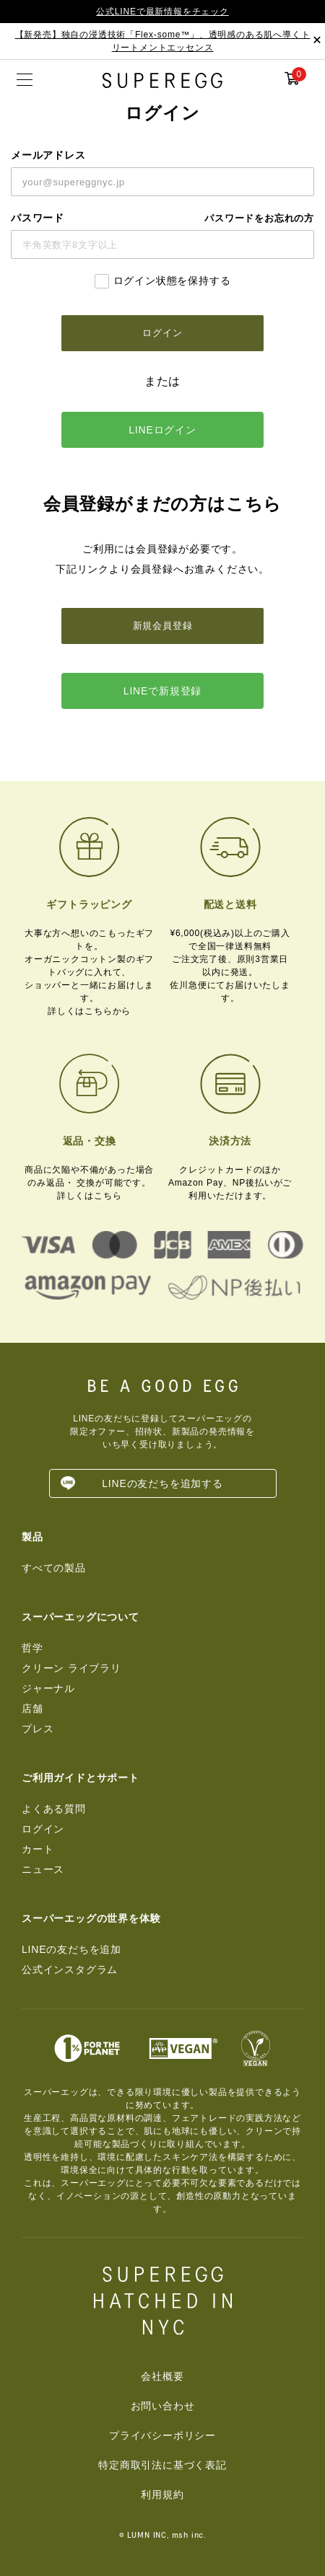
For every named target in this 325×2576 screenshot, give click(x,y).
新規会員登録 (163, 625)
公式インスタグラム (70, 1969)
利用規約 (162, 2494)
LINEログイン (162, 430)
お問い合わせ (163, 2406)
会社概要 (162, 2376)
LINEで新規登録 (163, 691)
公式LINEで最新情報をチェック (162, 11)
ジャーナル (48, 1688)
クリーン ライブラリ (71, 1668)
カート (37, 1849)
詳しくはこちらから (89, 1011)
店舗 (32, 1708)
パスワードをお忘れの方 (259, 218)
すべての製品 (54, 1568)
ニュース (43, 1869)
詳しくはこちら (89, 1196)
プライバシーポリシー (162, 2435)
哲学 (32, 1648)
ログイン (43, 1829)
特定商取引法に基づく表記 (162, 2465)
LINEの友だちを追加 (71, 1949)
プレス (37, 1728)
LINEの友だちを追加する (162, 1483)
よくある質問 (54, 1808)
